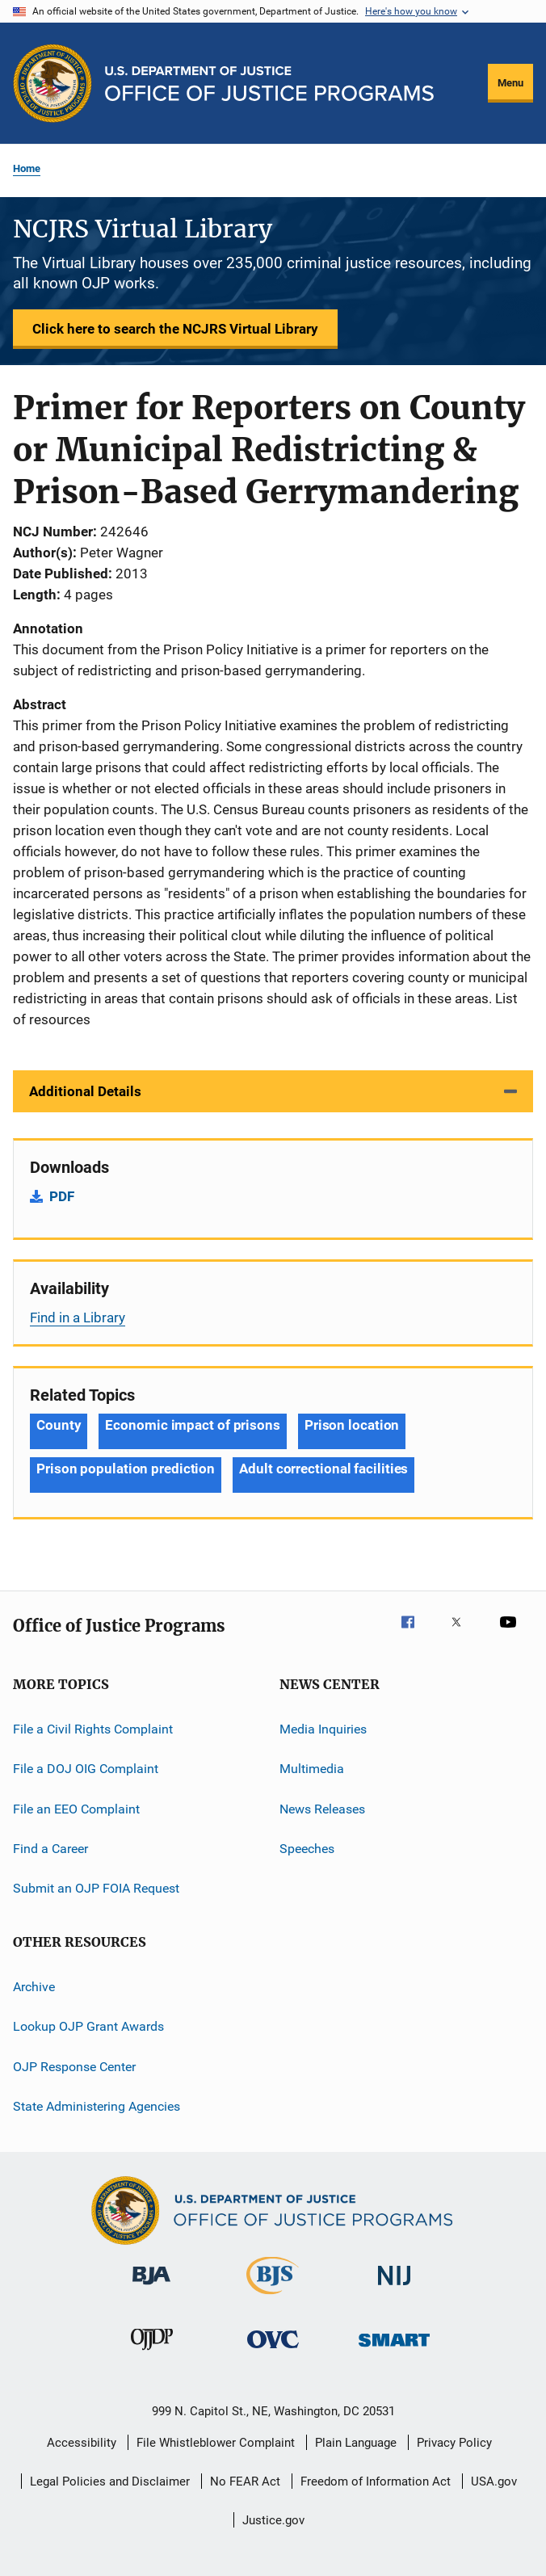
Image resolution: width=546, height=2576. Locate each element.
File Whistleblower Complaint (215, 2442)
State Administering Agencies (96, 2106)
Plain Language (356, 2442)
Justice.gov (273, 2520)
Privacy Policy (454, 2442)
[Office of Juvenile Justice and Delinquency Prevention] (152, 2353)
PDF (61, 1196)
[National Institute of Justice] (394, 2288)
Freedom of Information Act (375, 2481)
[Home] (269, 83)
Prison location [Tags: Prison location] (352, 1425)
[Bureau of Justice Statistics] (272, 2297)
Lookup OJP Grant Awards (88, 2026)
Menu (510, 83)
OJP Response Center (74, 2066)
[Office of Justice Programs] (52, 83)
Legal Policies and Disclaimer (110, 2481)
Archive (34, 1986)
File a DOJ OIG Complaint (85, 1768)
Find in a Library (77, 1317)
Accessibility (81, 2442)
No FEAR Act (245, 2481)
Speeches (306, 1848)
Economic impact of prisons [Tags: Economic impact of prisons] (192, 1425)
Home (26, 168)
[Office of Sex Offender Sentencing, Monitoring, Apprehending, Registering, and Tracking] (394, 2349)
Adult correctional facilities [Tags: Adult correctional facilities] (323, 1468)
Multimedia (311, 1768)
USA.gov (494, 2481)
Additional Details (85, 1091)
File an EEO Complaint (76, 1809)
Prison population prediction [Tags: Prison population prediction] (125, 1468)
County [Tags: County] (58, 1425)
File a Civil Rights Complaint (93, 1729)
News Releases (322, 1809)
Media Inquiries (323, 1729)
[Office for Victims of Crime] (273, 2351)
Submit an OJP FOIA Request (96, 1888)
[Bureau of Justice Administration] (151, 2288)
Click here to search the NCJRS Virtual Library (175, 329)
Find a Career (50, 1848)
